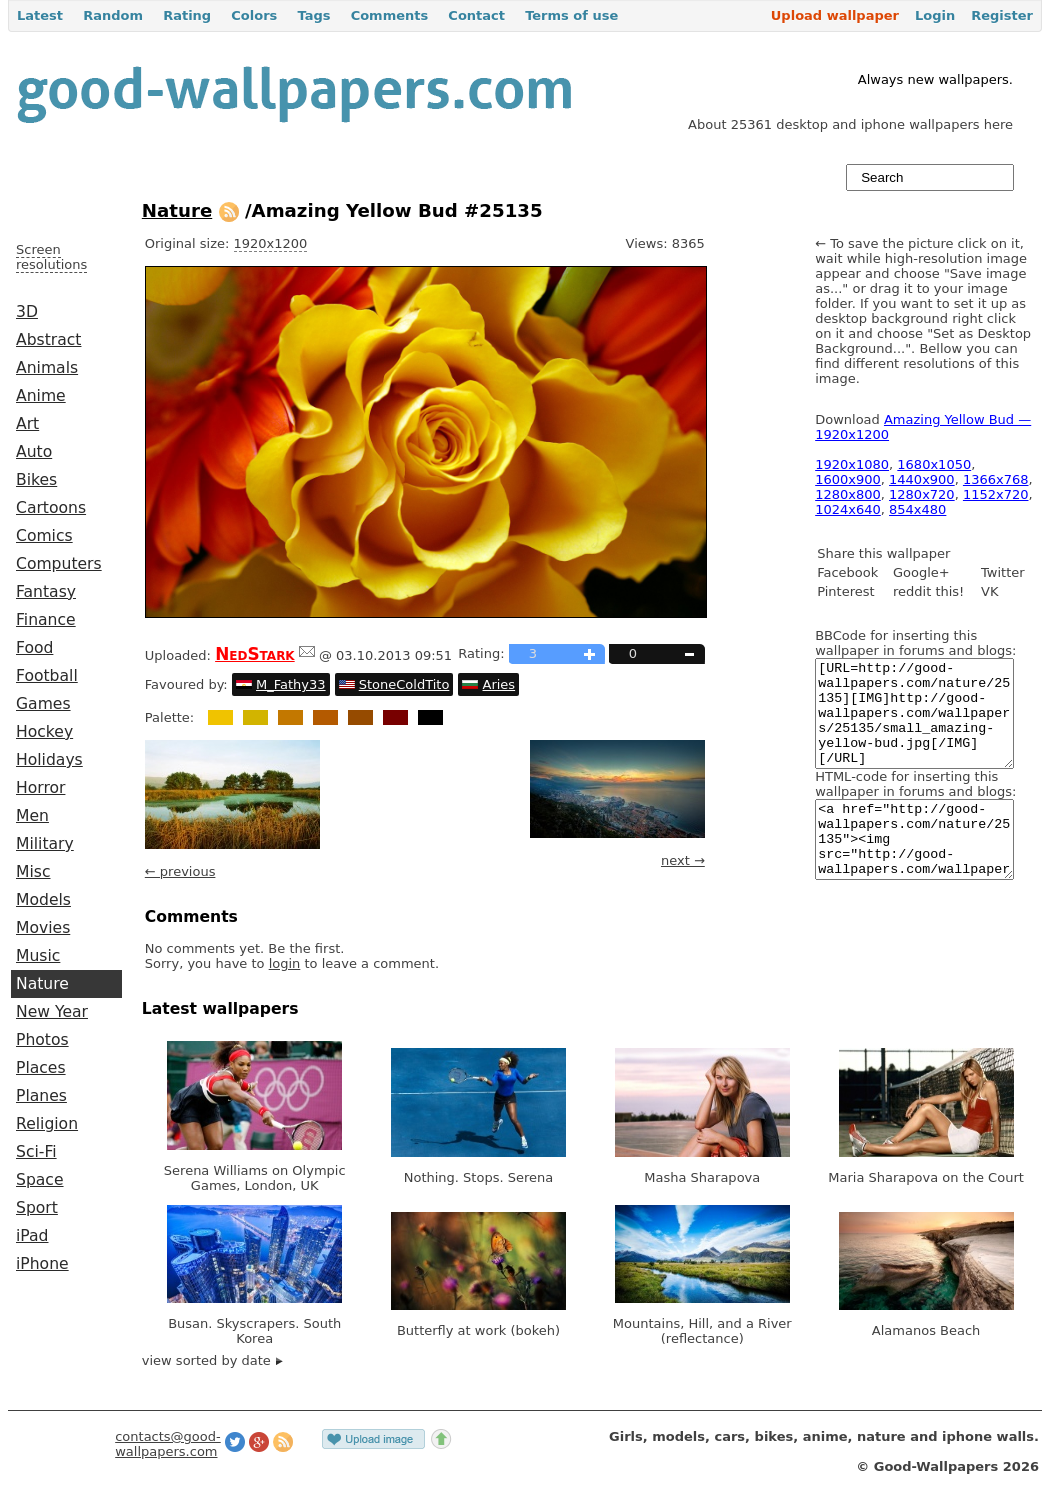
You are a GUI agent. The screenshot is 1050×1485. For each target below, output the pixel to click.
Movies (43, 928)
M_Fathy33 (291, 684)
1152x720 (996, 494)
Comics (44, 536)
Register (1002, 15)
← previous (180, 871)
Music (38, 956)
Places (41, 1068)
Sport (37, 1208)
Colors (254, 15)
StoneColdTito (404, 684)
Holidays (49, 760)
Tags (313, 15)
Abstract (48, 340)
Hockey (44, 732)
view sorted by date (212, 1360)
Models (43, 900)
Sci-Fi (36, 1152)
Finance (46, 620)
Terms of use (571, 15)
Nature (42, 984)
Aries (499, 684)
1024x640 (848, 509)
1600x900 (848, 479)
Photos (42, 1040)
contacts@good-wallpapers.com (168, 1444)
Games (43, 704)
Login (935, 15)
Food (34, 648)
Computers (59, 564)
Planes (41, 1096)
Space (40, 1180)
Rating (187, 15)
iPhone (42, 1264)
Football (47, 676)
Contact (476, 15)
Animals (47, 368)
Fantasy (46, 592)
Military (45, 844)
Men (32, 816)
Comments (390, 15)
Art (27, 424)
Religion (47, 1124)
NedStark (255, 654)
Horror (40, 788)
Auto (34, 452)
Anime (41, 396)
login (285, 963)
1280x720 (922, 494)
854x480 (917, 509)
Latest (40, 15)
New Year (52, 1012)
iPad (32, 1236)
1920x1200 (271, 243)
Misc (33, 872)
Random (113, 15)
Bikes (36, 480)
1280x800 (848, 494)
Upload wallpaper (835, 15)
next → (683, 860)
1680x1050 (934, 464)
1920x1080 (852, 464)
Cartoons (51, 508)
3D (27, 312)
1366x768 (996, 479)
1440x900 (922, 479)
